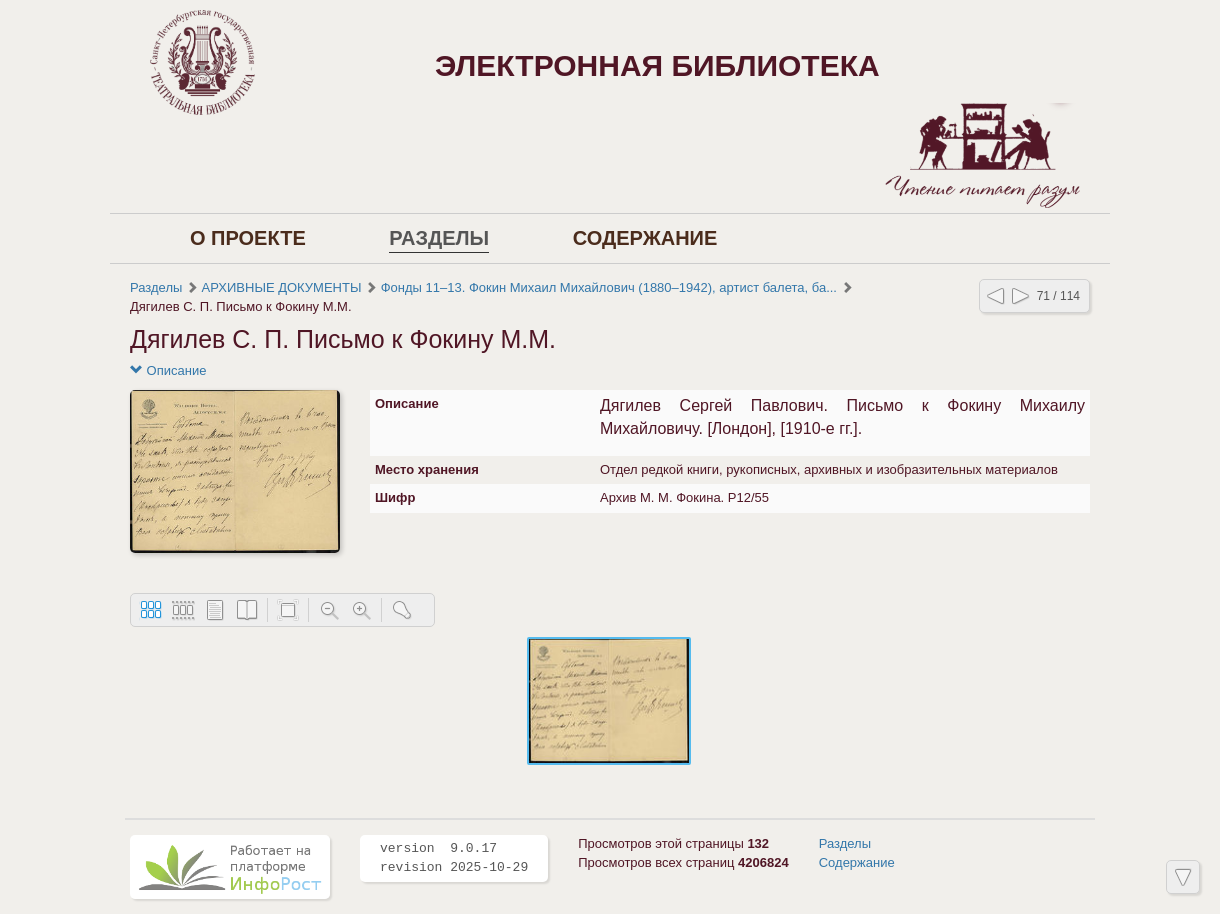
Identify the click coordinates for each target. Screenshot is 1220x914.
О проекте (248, 238)
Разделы (439, 238)
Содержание (645, 238)
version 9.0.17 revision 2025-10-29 (454, 858)
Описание (168, 370)
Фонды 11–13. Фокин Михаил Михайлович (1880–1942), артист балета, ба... (609, 287)
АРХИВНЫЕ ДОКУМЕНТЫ (282, 287)
